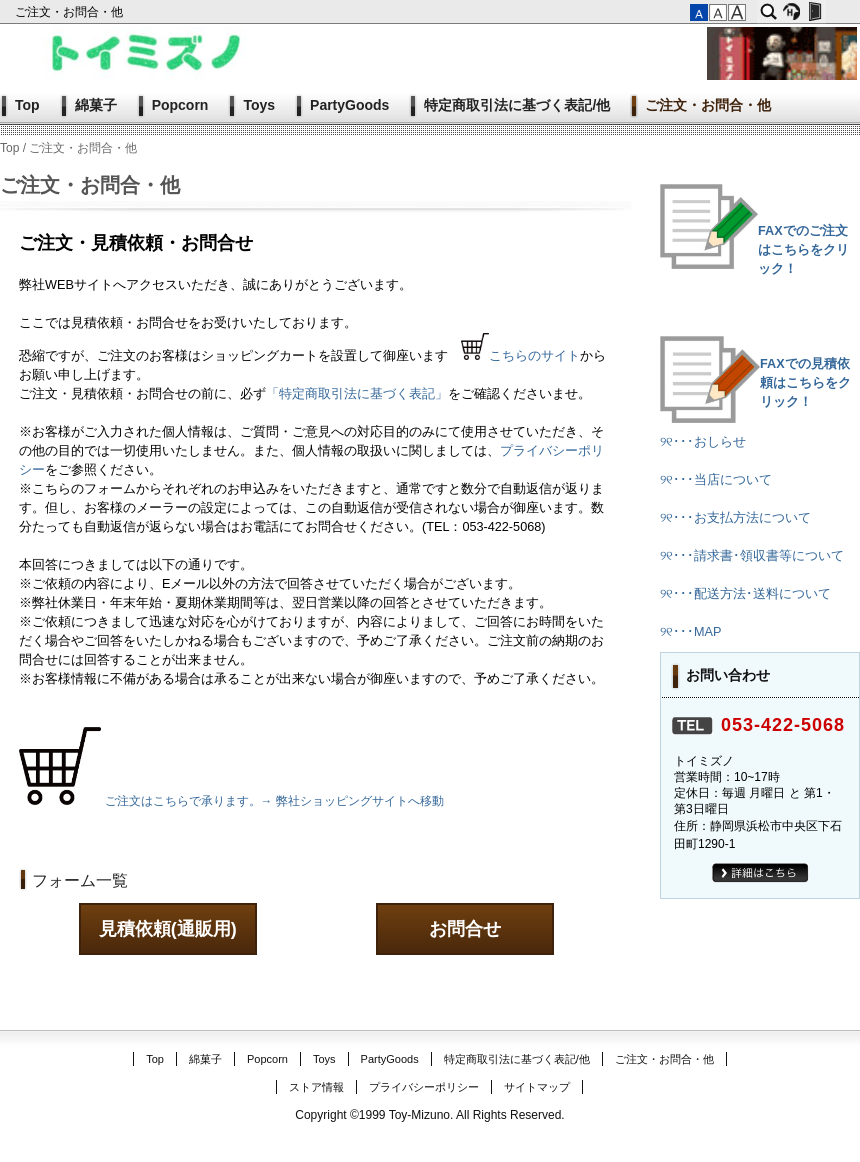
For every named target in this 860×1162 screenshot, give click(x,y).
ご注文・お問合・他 (70, 12)
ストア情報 (316, 1087)
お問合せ (465, 929)
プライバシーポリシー (424, 1087)
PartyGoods (349, 105)
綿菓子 (96, 105)
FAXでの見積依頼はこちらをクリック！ (805, 383)
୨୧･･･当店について (716, 480)
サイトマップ (537, 1087)
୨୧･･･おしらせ (703, 442)
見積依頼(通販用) (168, 929)
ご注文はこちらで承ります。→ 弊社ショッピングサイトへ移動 (274, 801)
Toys (259, 105)
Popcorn (180, 105)
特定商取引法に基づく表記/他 (517, 105)
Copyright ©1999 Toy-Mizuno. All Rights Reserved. (429, 1115)
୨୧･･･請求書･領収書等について (752, 556)
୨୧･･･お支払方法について (735, 518)
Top (27, 105)
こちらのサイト (534, 356)
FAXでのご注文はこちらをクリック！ (803, 250)
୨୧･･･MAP (690, 632)
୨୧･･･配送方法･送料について (745, 594)
